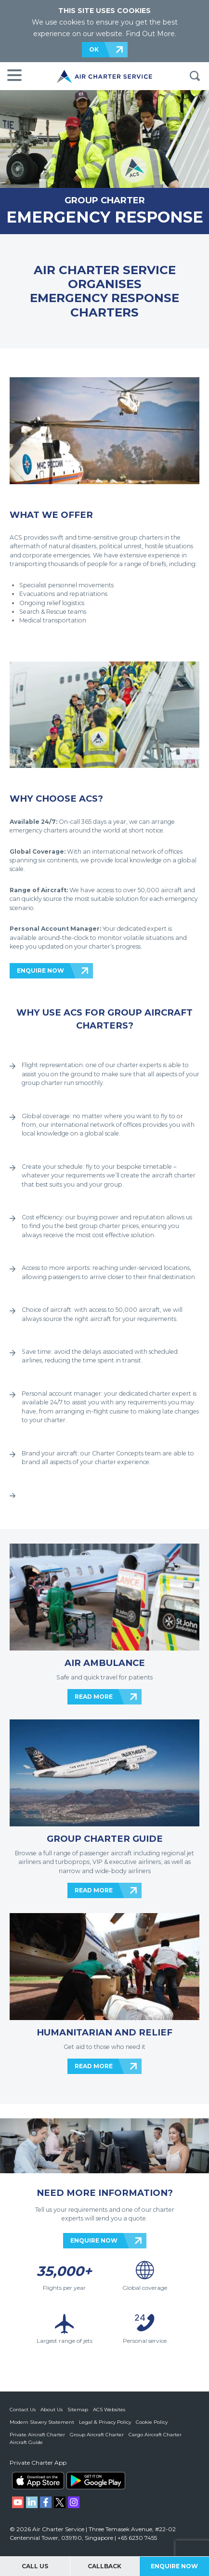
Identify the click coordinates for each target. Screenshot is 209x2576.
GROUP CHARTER (104, 200)
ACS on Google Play (95, 2480)
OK (94, 49)
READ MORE (94, 1696)
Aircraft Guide (26, 2442)
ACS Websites (109, 2409)
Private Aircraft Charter (37, 2434)
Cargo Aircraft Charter (155, 2434)
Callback (104, 2566)
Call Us (35, 2566)
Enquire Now (174, 2566)
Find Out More (150, 33)
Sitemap (77, 2409)
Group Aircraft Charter (97, 2434)
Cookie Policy (152, 2422)
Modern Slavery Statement (42, 2422)
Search (194, 76)
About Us (51, 2409)
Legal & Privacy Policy (105, 2422)
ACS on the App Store (38, 2480)
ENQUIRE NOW (40, 970)
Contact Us (23, 2409)
